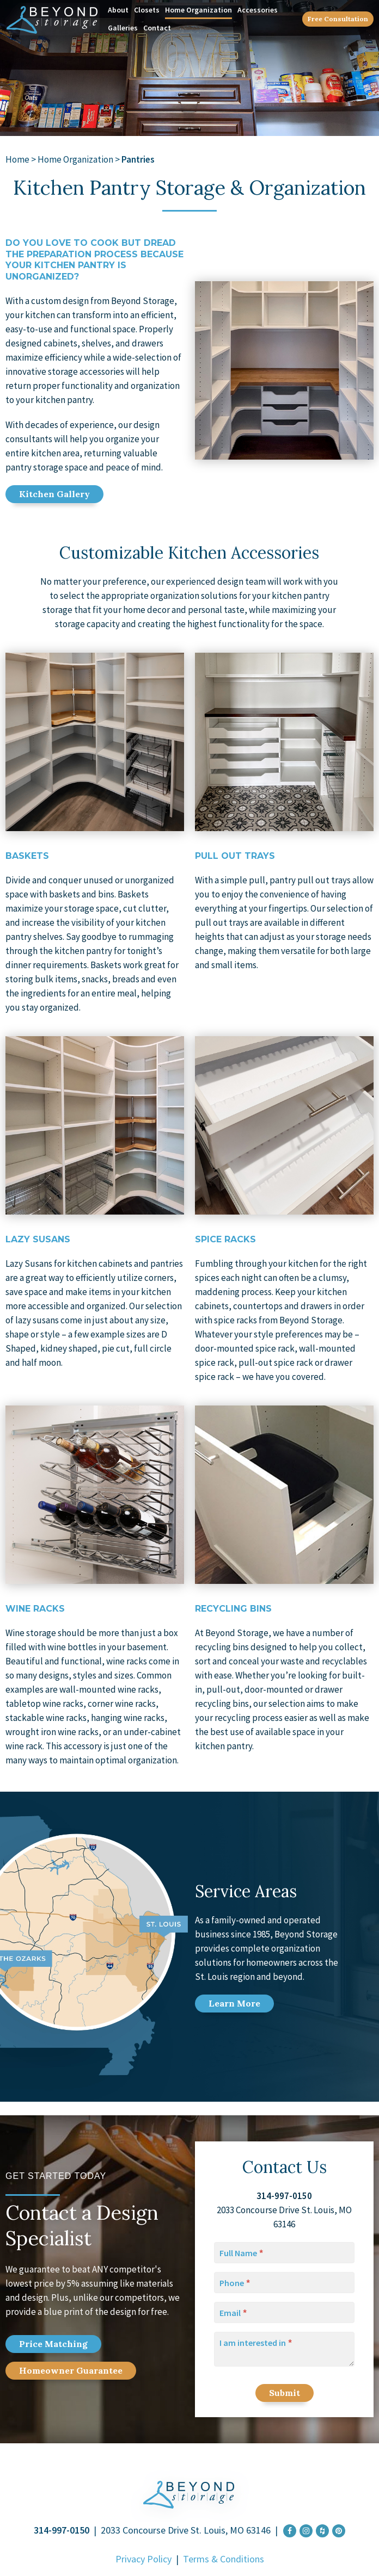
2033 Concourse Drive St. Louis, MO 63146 (186, 2530)
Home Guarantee (71, 2370)
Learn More (234, 2003)
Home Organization (198, 10)
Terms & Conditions (223, 2559)
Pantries (138, 159)
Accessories (257, 10)
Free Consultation (338, 19)
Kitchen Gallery (54, 493)
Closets (147, 10)
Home (17, 159)
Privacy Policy (143, 2559)
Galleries (123, 28)
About (118, 10)
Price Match (53, 2343)
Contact (157, 28)
